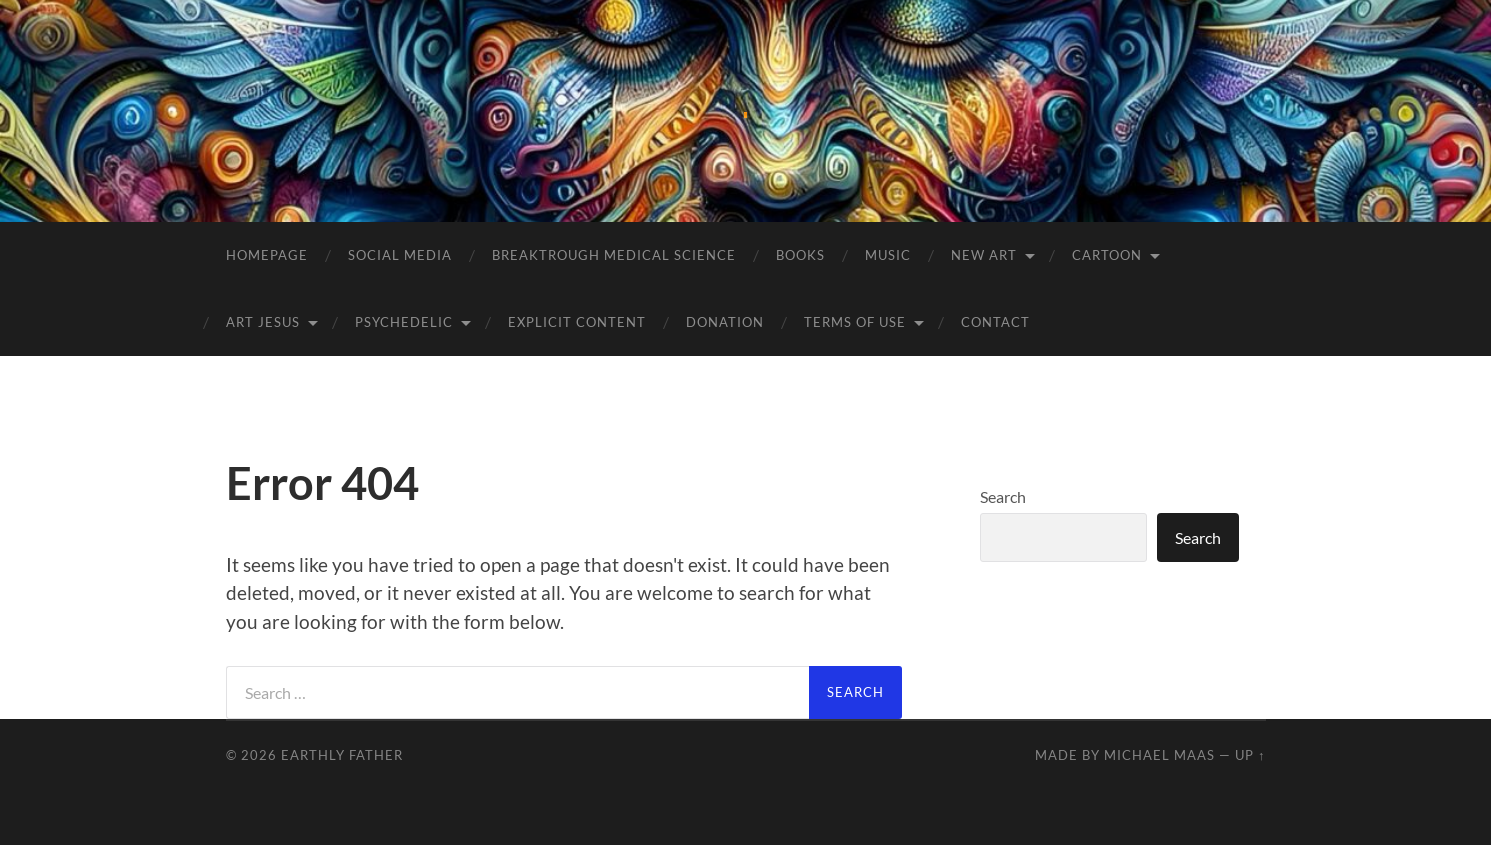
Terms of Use (855, 322)
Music (888, 255)
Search (1003, 496)
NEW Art (984, 255)
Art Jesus (263, 322)
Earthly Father (342, 755)
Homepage (267, 255)
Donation (725, 322)
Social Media (400, 255)
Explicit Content (577, 322)
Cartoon (1107, 255)
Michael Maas (1159, 755)
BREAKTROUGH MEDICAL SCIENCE (614, 255)
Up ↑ (1250, 755)
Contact (995, 322)
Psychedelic (404, 322)
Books (800, 255)
